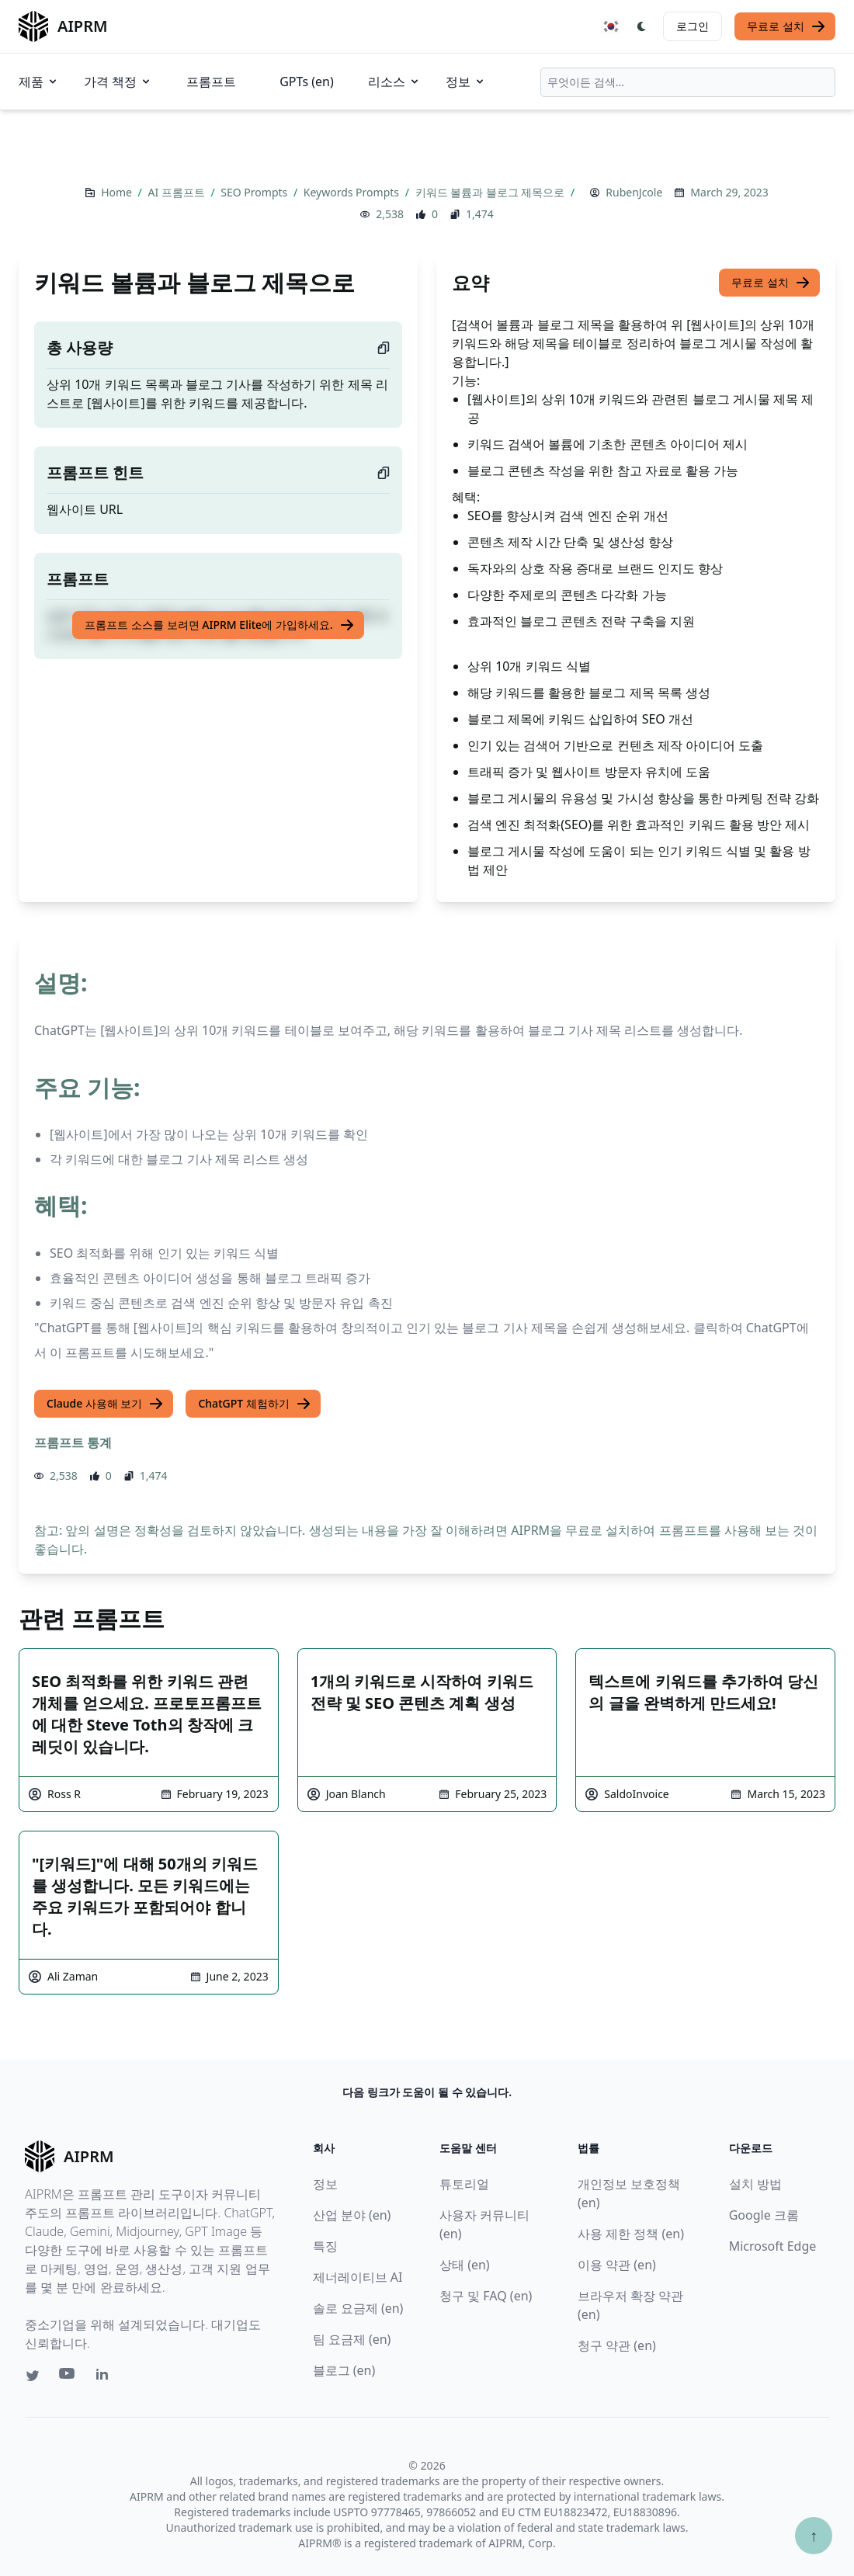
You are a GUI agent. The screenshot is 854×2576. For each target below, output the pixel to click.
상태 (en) (464, 2264)
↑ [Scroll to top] (814, 2535)
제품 (39, 81)
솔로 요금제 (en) (358, 2308)
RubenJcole (634, 192)
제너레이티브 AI (358, 2277)
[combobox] (687, 82)
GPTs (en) (306, 81)
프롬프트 (211, 81)
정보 (466, 81)
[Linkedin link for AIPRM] (105, 2377)
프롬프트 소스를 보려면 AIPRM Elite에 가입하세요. (219, 625)
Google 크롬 (764, 2215)
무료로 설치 (786, 26)
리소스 (394, 81)
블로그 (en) (344, 2370)
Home (117, 192)
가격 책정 (118, 81)
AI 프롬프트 (177, 192)
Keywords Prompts (353, 192)
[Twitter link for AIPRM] (32, 2375)
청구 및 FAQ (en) (485, 2295)
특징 (325, 2246)
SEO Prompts (255, 192)
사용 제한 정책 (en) (631, 2233)
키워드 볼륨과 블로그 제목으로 (491, 192)
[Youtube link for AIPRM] (68, 2377)
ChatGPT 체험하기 (254, 1403)
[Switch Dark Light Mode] (642, 26)
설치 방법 (755, 2183)
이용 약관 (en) (617, 2264)
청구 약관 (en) (617, 2345)
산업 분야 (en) (352, 2215)
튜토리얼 (464, 2183)
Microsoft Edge (773, 2246)
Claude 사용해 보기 (105, 1403)
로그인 (692, 26)
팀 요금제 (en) (352, 2339)
